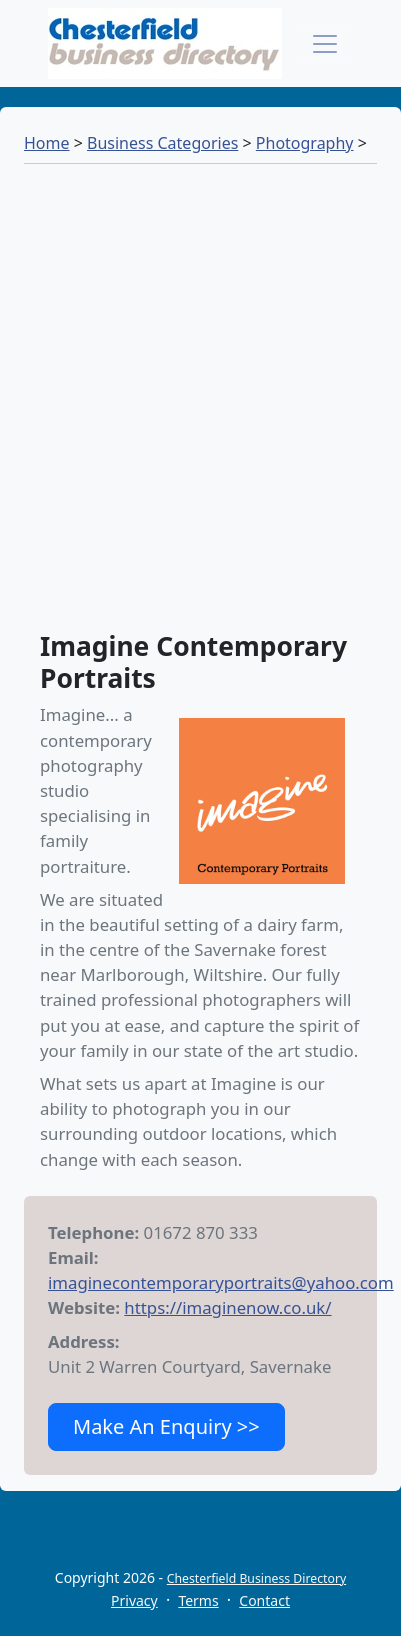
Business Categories (162, 143)
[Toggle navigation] (325, 44)
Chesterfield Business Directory (256, 1578)
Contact (264, 1600)
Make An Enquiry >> (166, 1426)
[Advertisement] (200, 406)
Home (47, 143)
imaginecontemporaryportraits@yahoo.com (221, 1282)
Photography (305, 143)
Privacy (134, 1600)
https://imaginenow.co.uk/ (227, 1307)
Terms (198, 1600)
